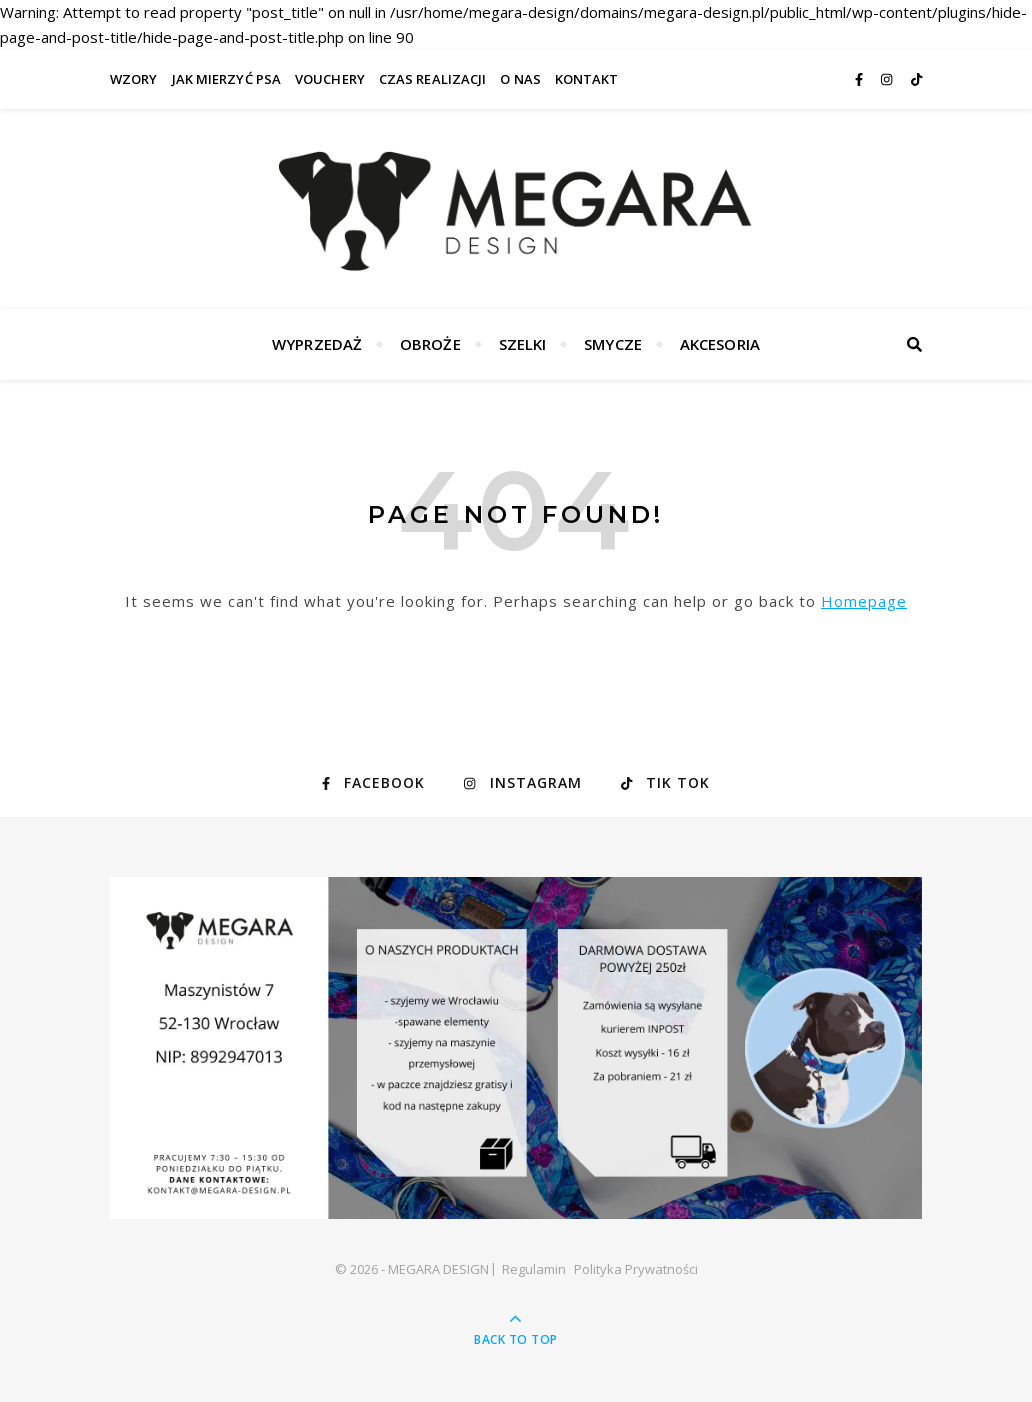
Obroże (430, 344)
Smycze (613, 344)
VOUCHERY (330, 79)
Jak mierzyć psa (227, 79)
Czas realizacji (433, 79)
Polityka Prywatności (636, 1269)
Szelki (523, 344)
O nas (520, 79)
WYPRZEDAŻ (317, 344)
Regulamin (534, 1269)
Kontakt (587, 79)
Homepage (864, 601)
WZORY (134, 79)
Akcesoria (720, 344)
